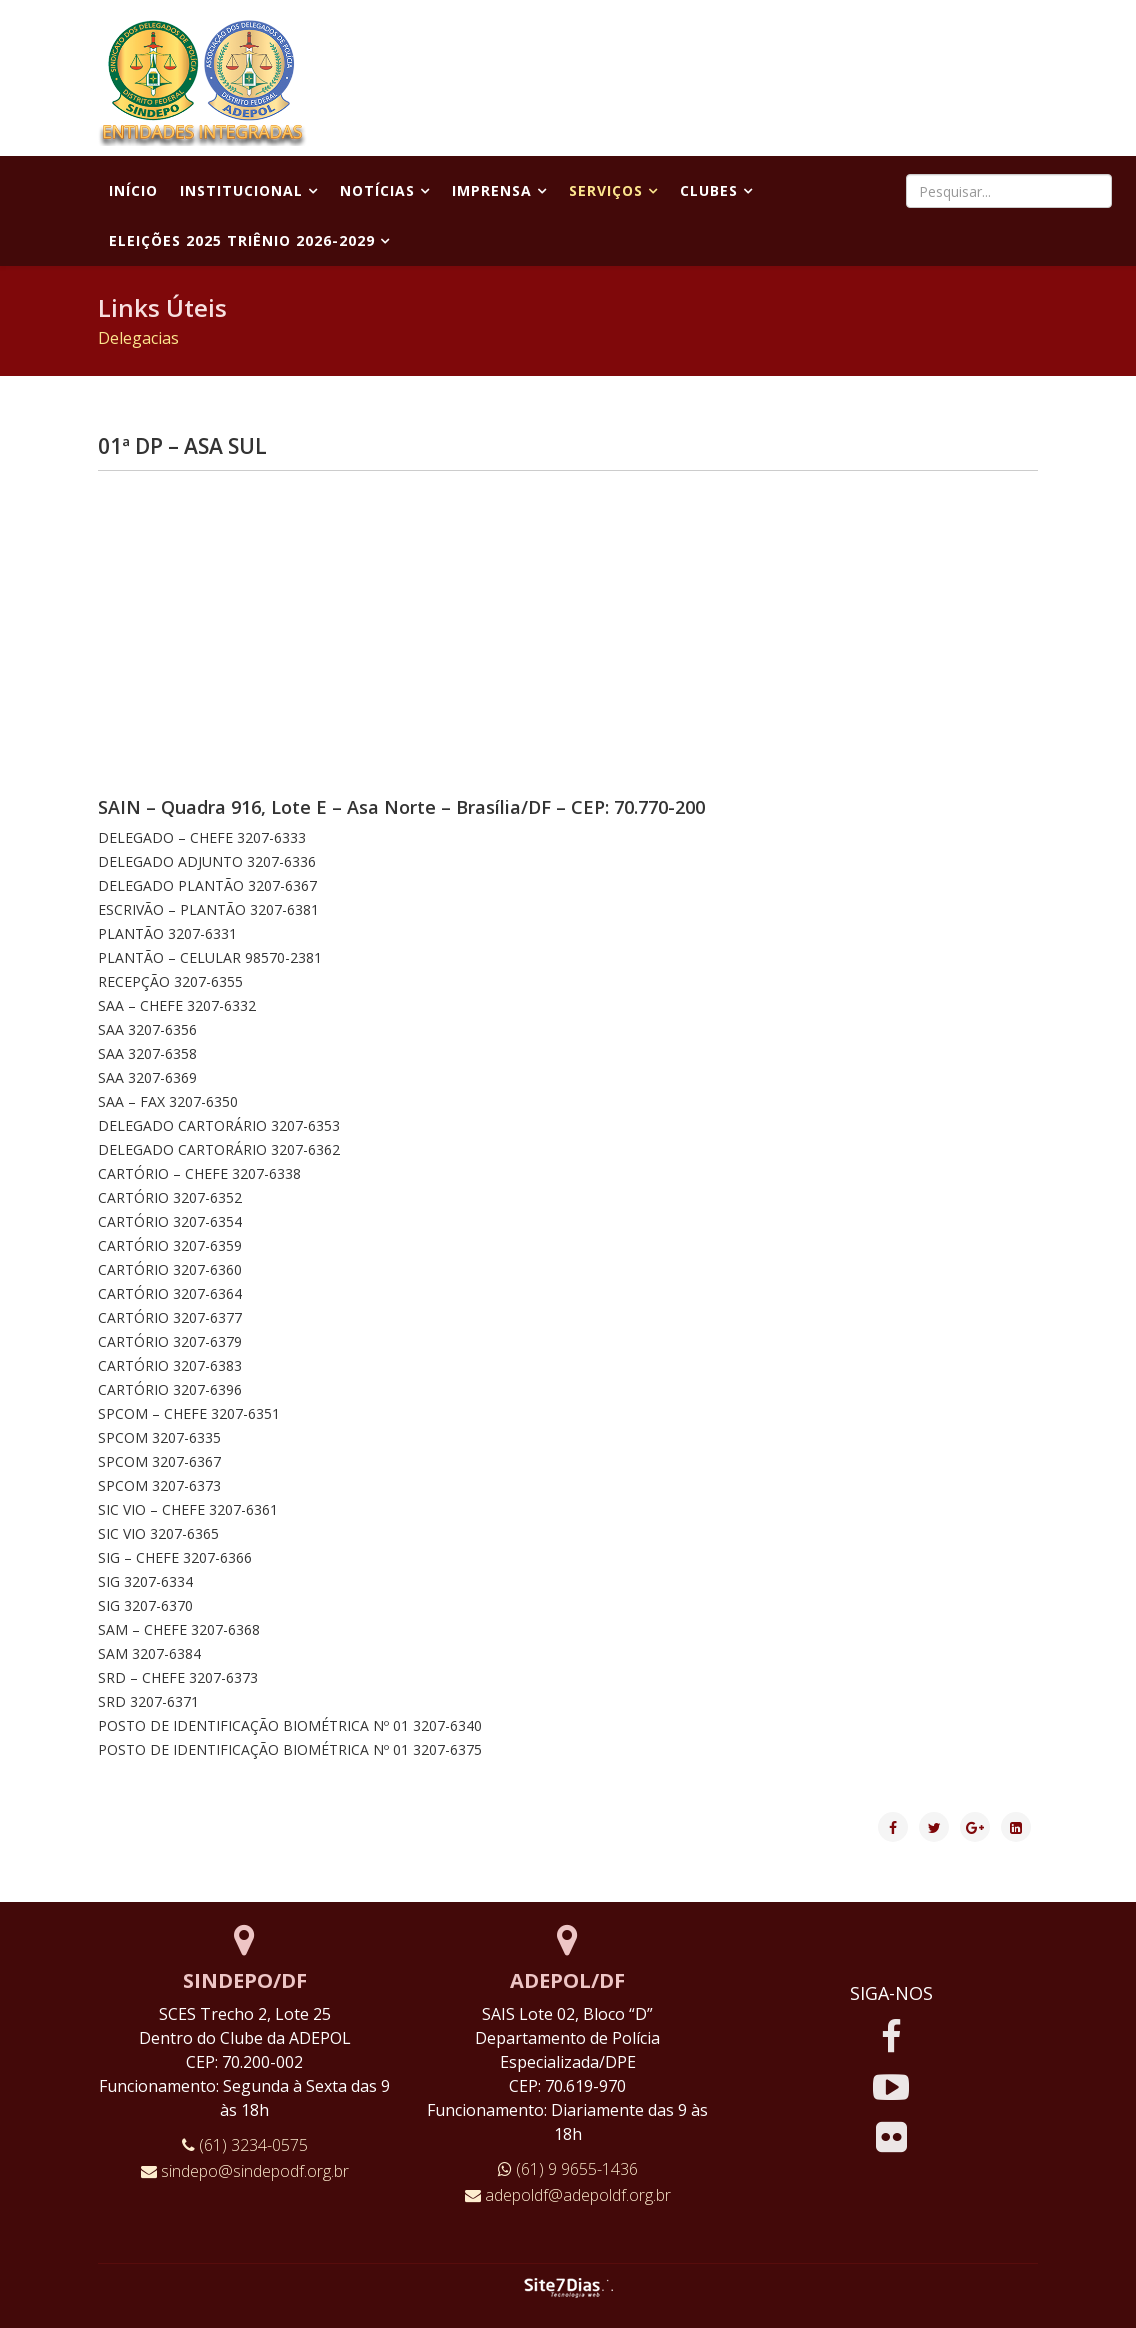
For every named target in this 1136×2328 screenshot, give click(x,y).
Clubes (709, 190)
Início (133, 190)
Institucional (241, 190)
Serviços (606, 190)
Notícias (377, 190)
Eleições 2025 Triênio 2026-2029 (242, 240)
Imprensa (492, 190)
